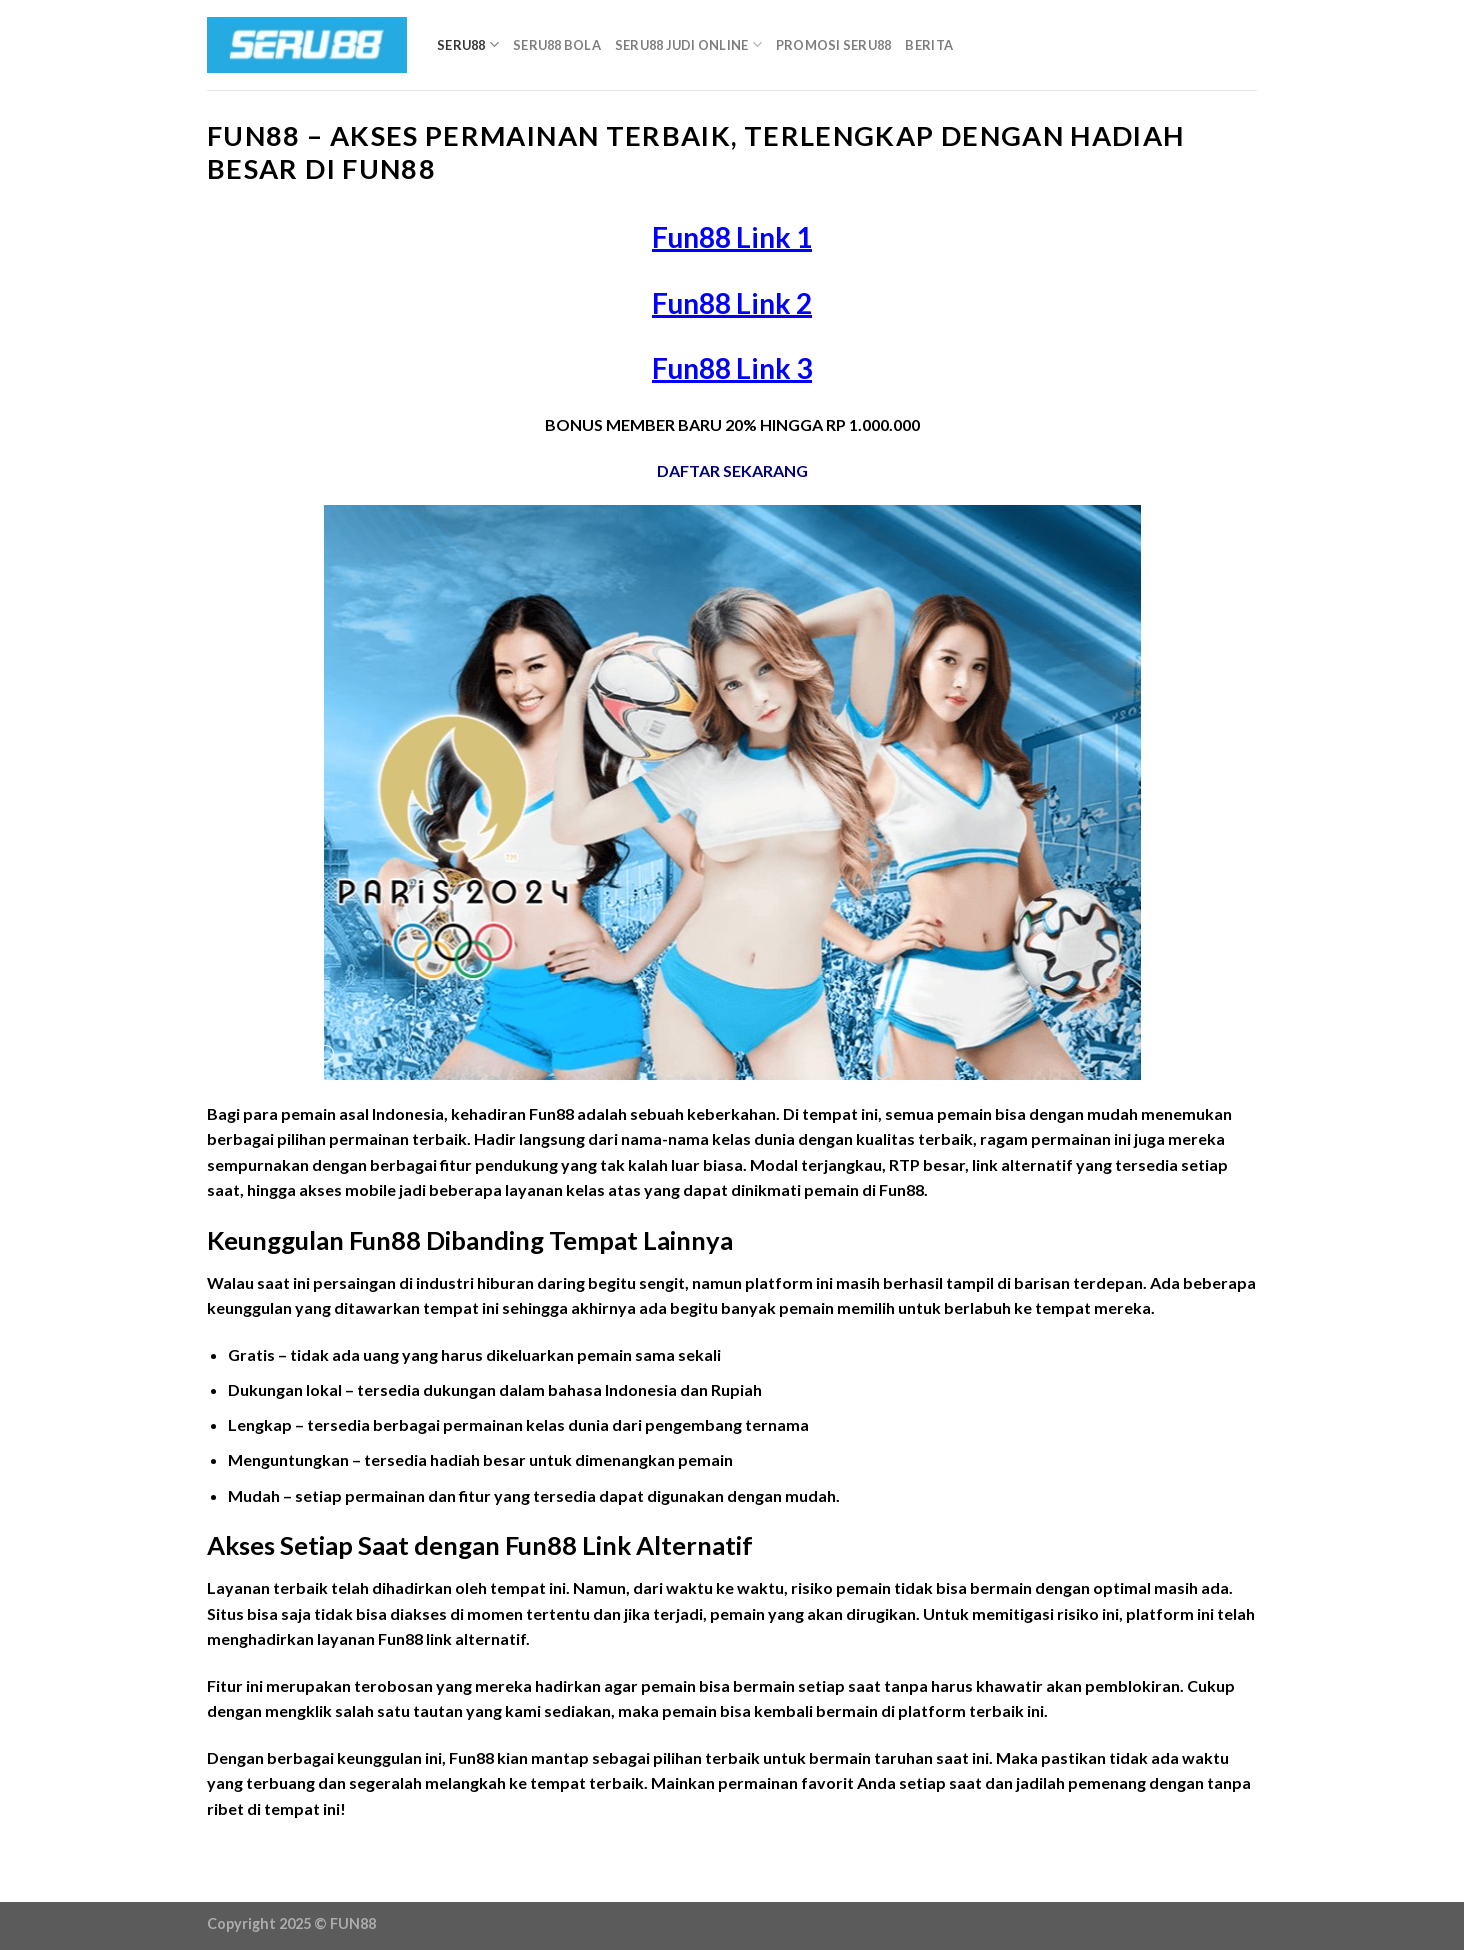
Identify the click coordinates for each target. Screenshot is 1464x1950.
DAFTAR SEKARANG (732, 470)
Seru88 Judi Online (688, 44)
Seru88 (468, 44)
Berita (929, 45)
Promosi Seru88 (834, 45)
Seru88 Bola (557, 45)
